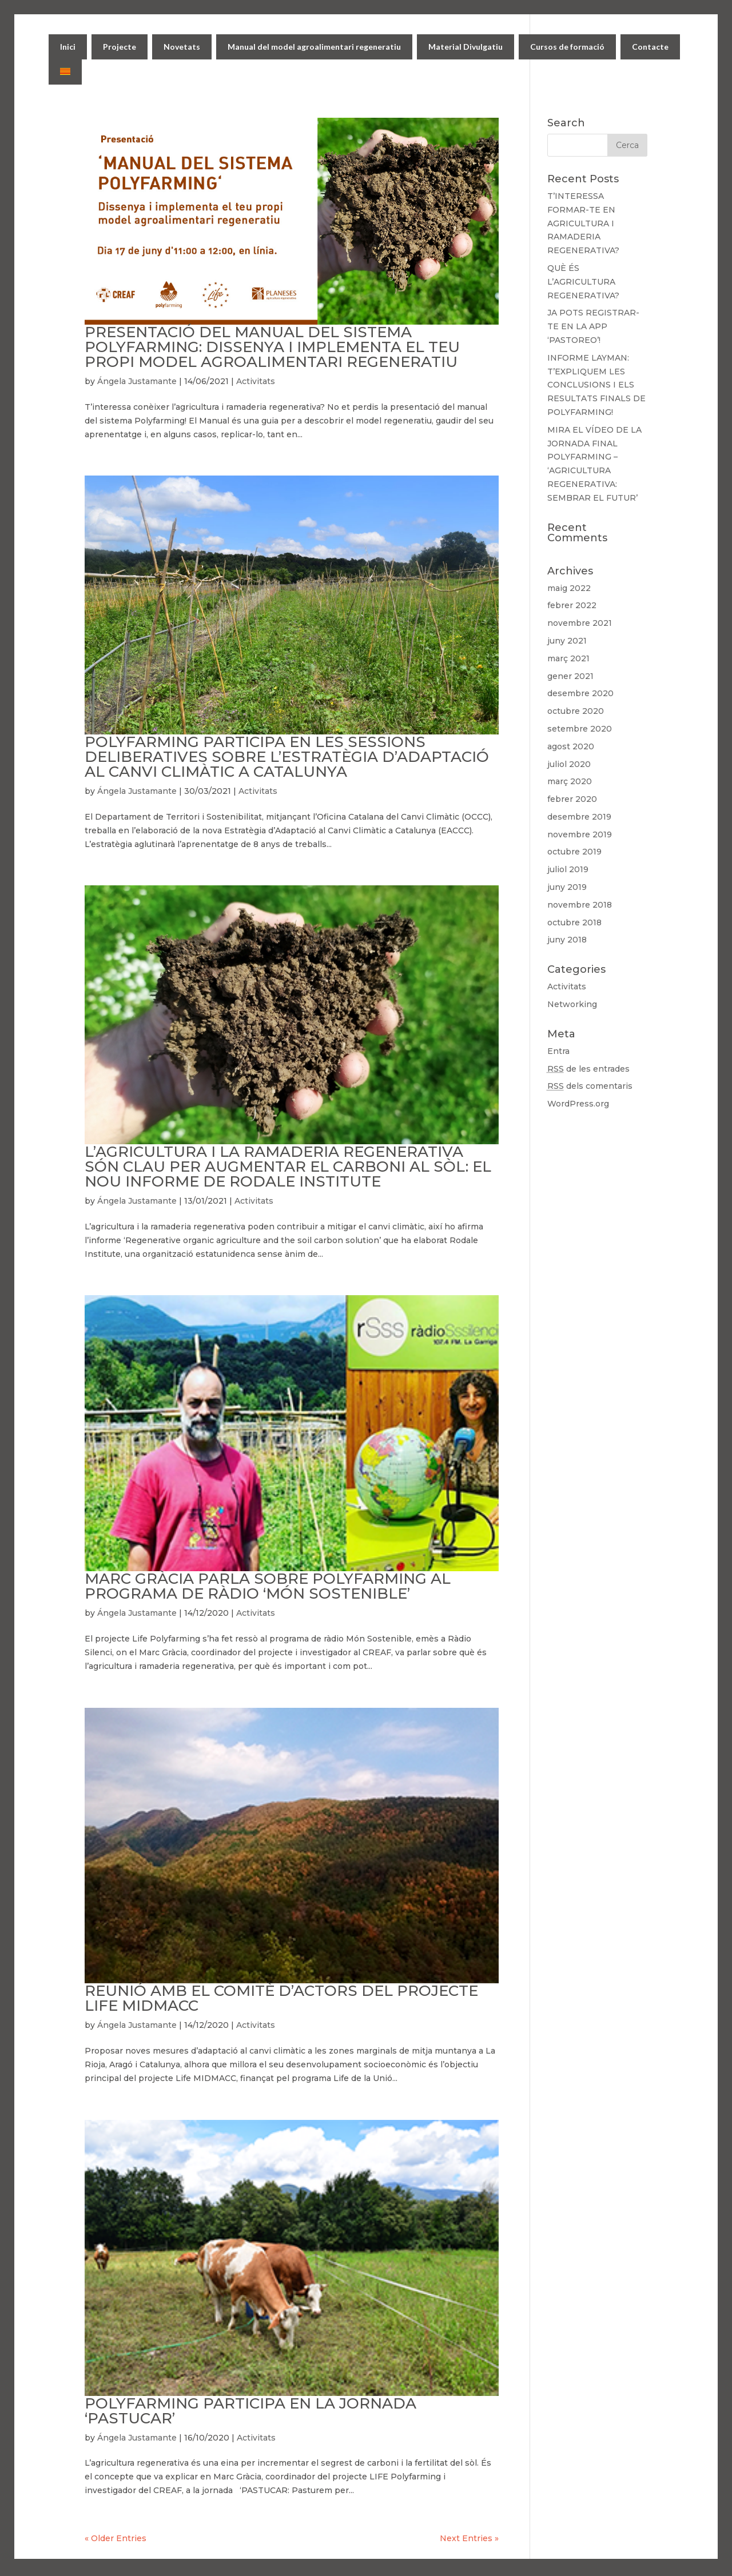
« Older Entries (115, 2538)
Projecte (119, 46)
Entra (558, 1051)
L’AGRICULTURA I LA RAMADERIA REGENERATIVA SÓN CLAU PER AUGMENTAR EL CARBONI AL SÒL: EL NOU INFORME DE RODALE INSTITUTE (288, 1167)
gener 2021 (570, 676)
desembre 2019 (579, 817)
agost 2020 (570, 746)
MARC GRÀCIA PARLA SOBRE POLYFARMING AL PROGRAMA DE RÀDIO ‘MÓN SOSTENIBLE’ (268, 1586)
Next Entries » (469, 2538)
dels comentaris (589, 1086)
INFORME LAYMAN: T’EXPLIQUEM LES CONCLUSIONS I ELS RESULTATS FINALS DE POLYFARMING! (596, 385)
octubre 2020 (575, 711)
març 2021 (568, 658)
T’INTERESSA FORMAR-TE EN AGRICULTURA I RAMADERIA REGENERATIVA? (583, 223)
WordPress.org (578, 1104)
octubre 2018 (574, 922)
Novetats (182, 46)
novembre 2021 (579, 623)
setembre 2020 (579, 729)
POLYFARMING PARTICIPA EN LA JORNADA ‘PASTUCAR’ (250, 2410)
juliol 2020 (569, 764)
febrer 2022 (571, 605)
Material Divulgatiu (465, 46)
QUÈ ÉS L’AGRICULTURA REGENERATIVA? (583, 282)
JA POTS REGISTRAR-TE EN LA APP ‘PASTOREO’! (593, 326)
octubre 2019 (574, 851)
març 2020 (569, 781)
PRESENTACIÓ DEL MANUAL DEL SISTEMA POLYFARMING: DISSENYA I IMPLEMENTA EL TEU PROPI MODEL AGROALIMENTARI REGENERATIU (272, 347)
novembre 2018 (579, 905)
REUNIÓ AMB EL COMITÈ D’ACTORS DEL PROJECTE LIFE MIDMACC (281, 1998)
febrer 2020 (572, 799)
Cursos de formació (567, 46)
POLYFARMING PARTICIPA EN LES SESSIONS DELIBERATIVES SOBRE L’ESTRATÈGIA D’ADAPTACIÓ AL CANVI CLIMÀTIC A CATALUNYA (287, 757)
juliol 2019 (567, 869)
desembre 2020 (580, 693)
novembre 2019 (579, 834)
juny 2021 (567, 641)
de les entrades (588, 1069)
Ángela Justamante (137, 381)
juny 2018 (567, 939)
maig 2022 (569, 588)
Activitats (255, 381)
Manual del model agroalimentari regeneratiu (314, 46)
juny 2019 (567, 887)
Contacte (650, 46)
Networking (572, 1004)
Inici (67, 46)
